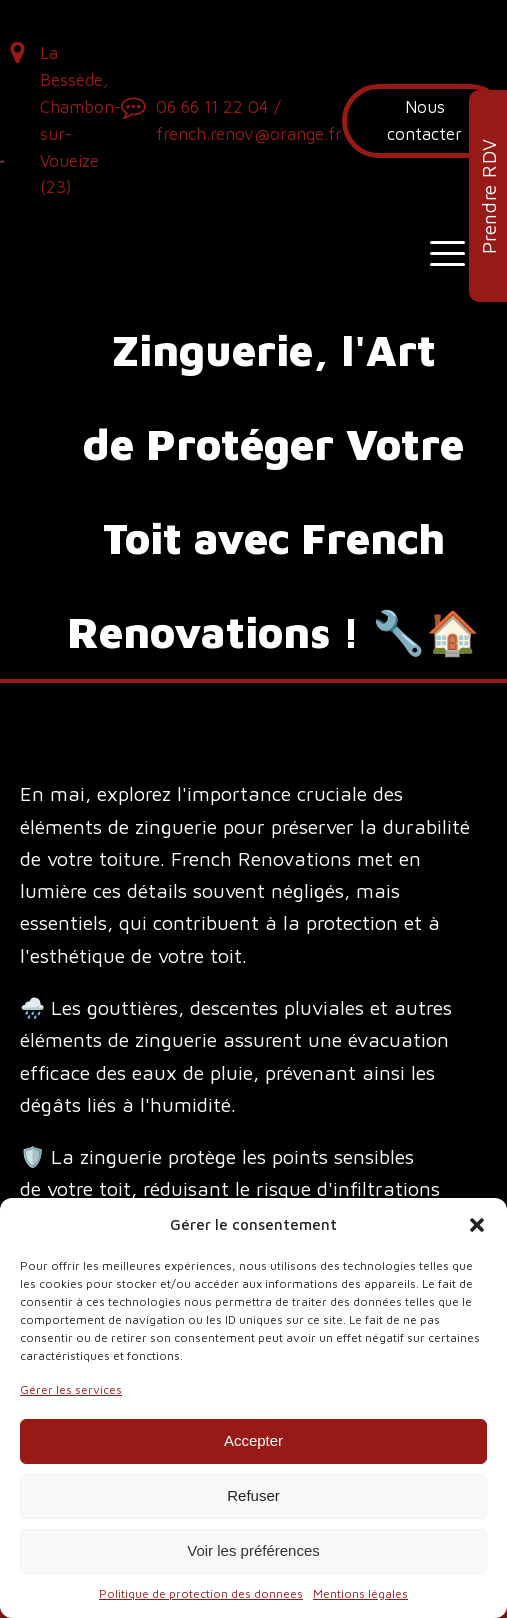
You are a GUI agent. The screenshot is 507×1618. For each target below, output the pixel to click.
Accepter (253, 1440)
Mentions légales (360, 1593)
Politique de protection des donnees (201, 1593)
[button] (477, 1225)
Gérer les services (71, 1389)
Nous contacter (424, 120)
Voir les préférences (253, 1550)
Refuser (253, 1495)
